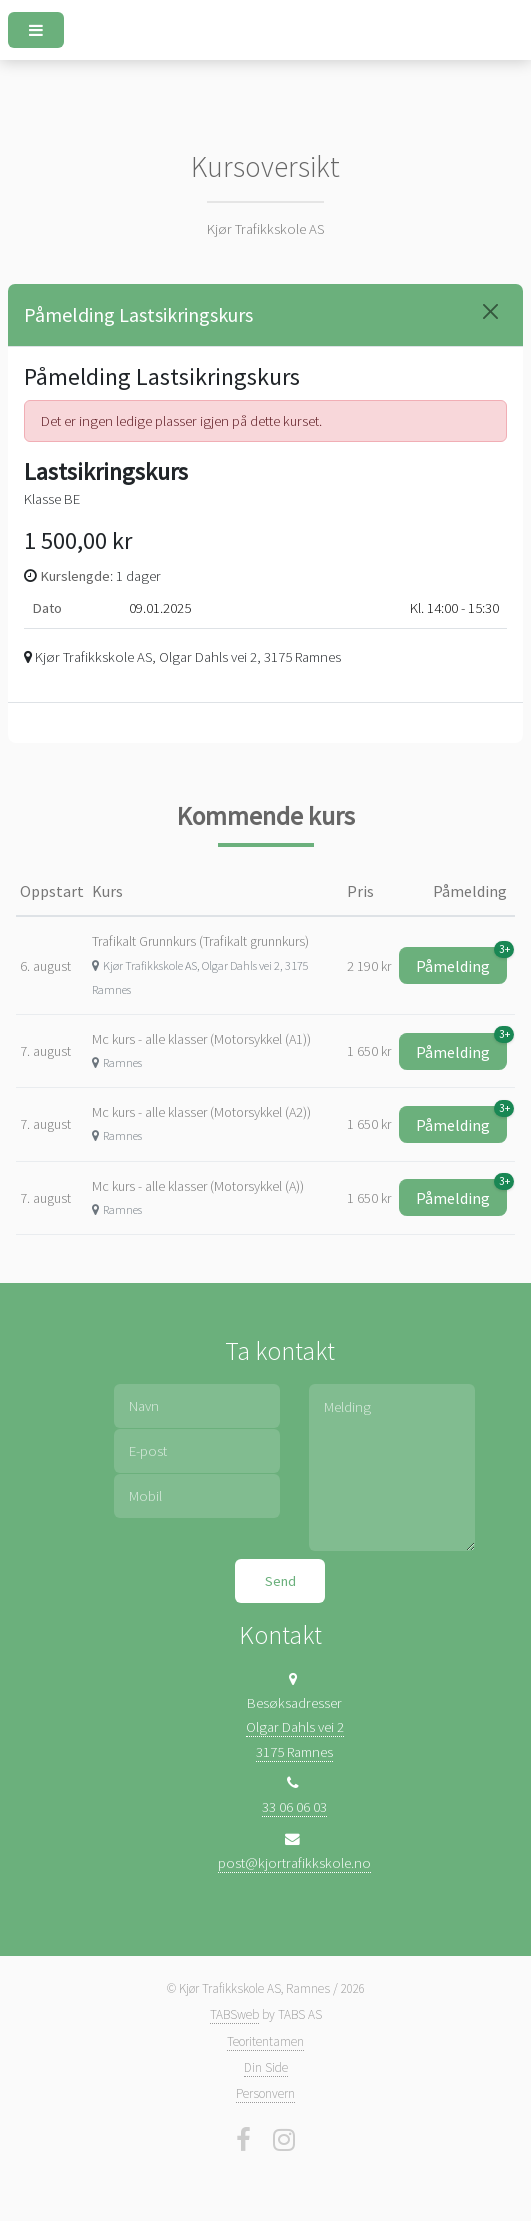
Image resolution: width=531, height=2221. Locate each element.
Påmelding (461, 961)
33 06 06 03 (294, 1807)
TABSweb (234, 2014)
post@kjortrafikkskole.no (294, 1863)
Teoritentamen (265, 2041)
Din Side (266, 2067)
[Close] (490, 311)
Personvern (265, 2093)
